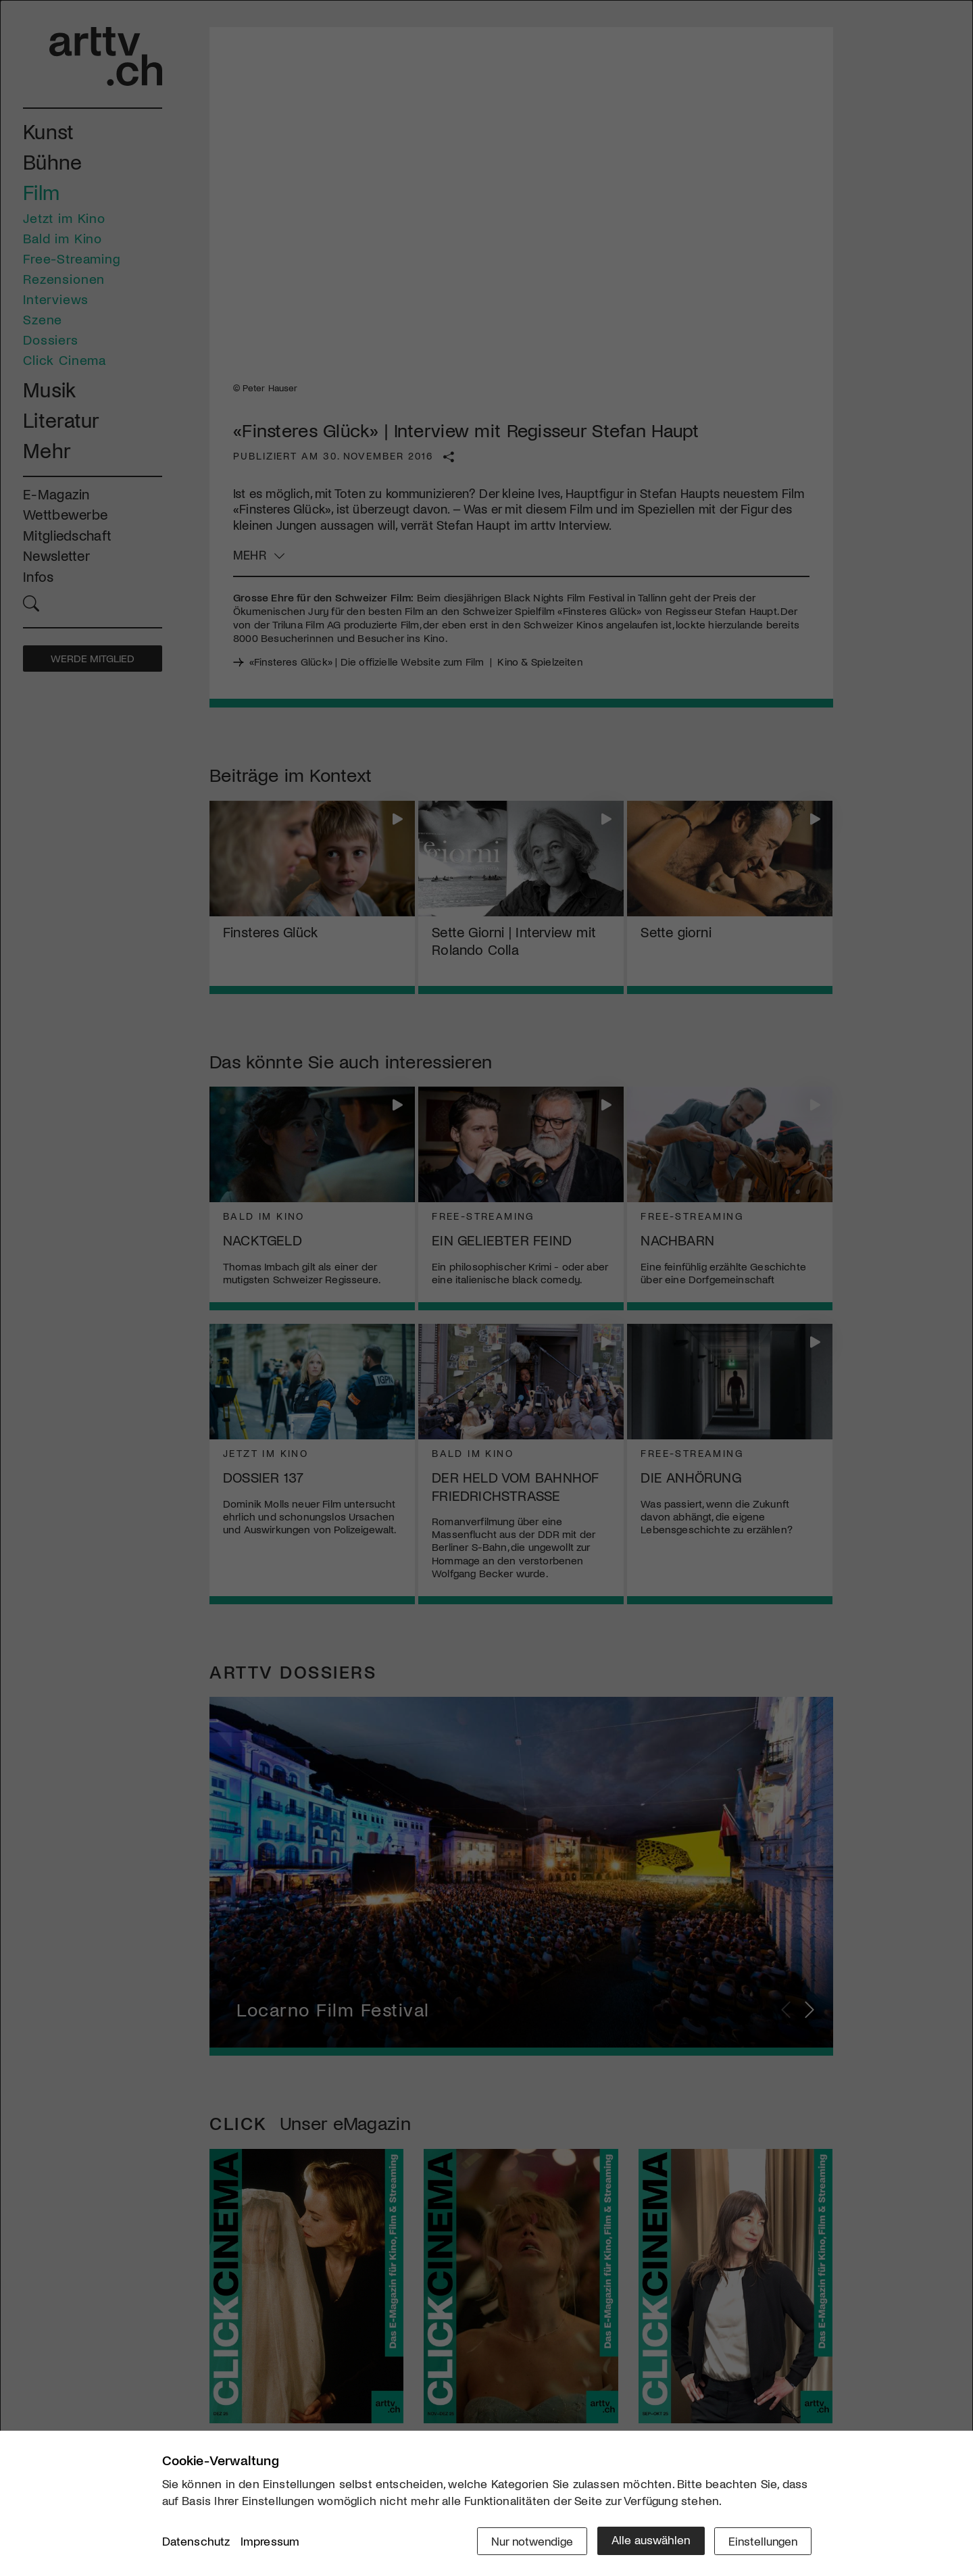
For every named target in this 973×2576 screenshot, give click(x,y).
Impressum (270, 2541)
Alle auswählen (648, 2540)
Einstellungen (761, 2540)
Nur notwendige (528, 2540)
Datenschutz (196, 2541)
